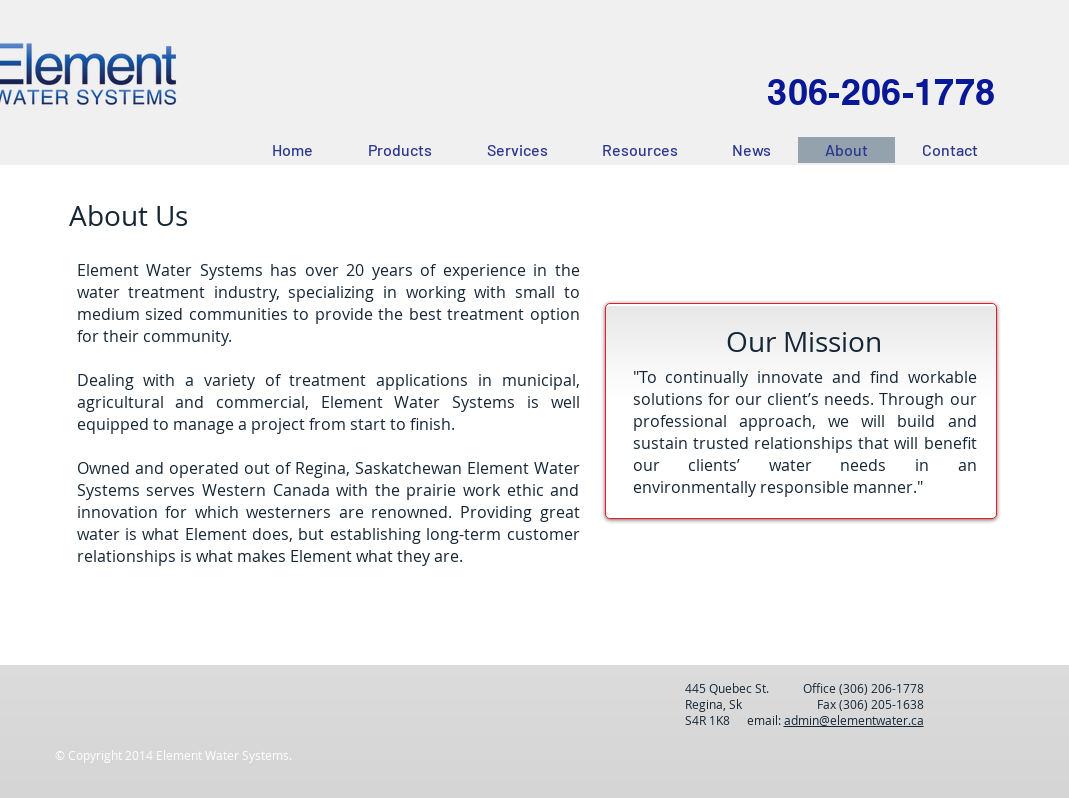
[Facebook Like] (210, 700)
